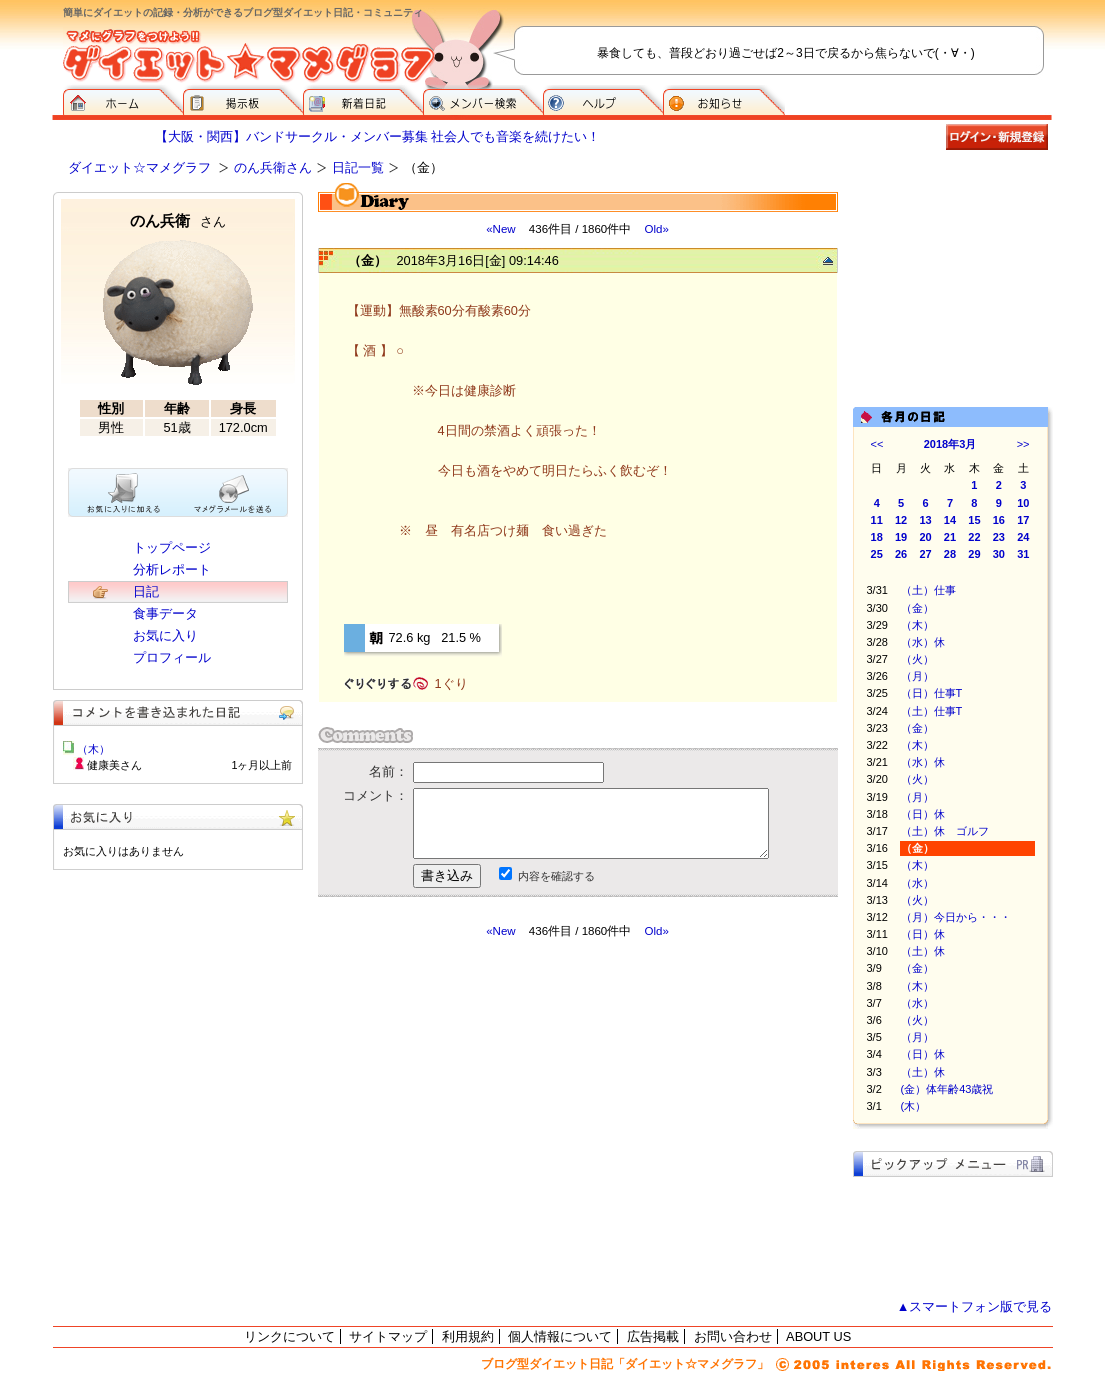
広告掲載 (653, 1336)
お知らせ (724, 100)
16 (999, 520)
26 (901, 554)
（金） (917, 608)
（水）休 (923, 642)
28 (950, 554)
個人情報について (560, 1336)
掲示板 (243, 100)
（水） (917, 883)
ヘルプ (603, 100)
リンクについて (289, 1336)
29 (974, 554)
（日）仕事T (932, 693)
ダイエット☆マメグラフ (139, 167)
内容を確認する (556, 876)
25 (877, 554)
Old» (656, 229)
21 (950, 537)
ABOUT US (818, 1336)
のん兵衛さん (273, 167)
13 (925, 520)
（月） (917, 676)
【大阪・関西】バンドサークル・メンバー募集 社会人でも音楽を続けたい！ (378, 136)
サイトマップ (388, 1336)
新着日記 (363, 100)
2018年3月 (950, 444)
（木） (917, 625)
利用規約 (468, 1336)
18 (877, 537)
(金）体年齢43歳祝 (947, 1089)
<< (877, 444)
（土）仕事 (928, 590)
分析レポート (172, 569)
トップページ (172, 547)
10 (1023, 503)
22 (974, 537)
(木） (914, 1106)
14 (950, 520)
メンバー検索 (483, 100)
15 (974, 520)
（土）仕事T (932, 711)
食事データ (165, 613)
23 (999, 537)
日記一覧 (358, 167)
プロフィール (172, 657)
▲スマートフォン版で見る (975, 1306)
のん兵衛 (178, 220)
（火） (917, 659)
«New (500, 229)
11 (877, 520)
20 (925, 537)
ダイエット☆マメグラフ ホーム (123, 100)
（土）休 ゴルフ (945, 831)
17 (1023, 520)
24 (1023, 537)
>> (1023, 444)
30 (999, 554)
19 (901, 537)
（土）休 (923, 951)
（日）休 (923, 814)
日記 (146, 591)
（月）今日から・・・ (956, 917)
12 (901, 520)
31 (1023, 554)
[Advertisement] (506, 1119)
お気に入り (165, 635)
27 (925, 554)
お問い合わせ (733, 1336)
